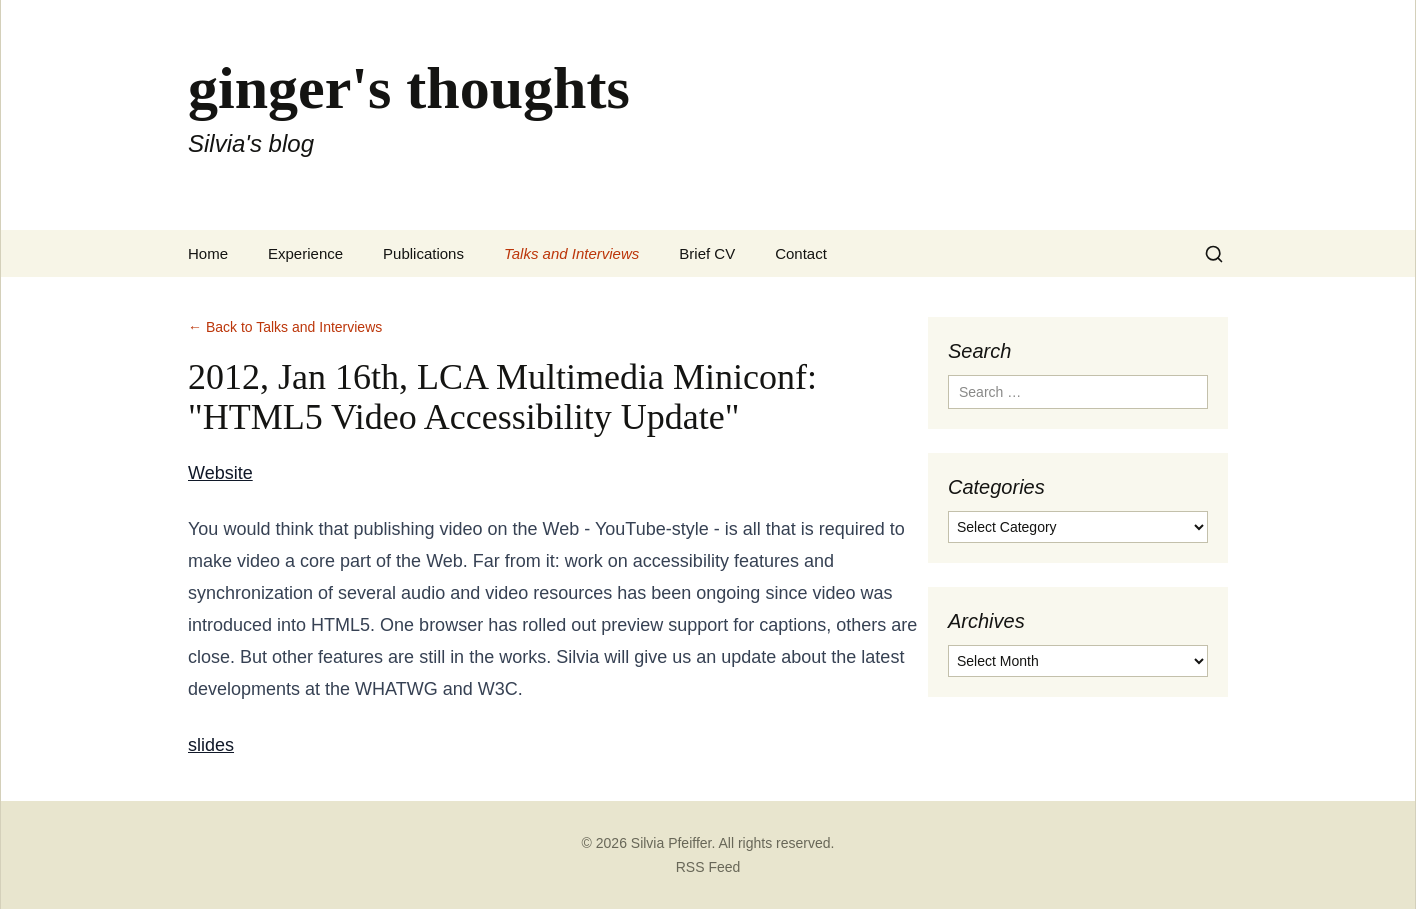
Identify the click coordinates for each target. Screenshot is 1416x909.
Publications (423, 253)
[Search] (1214, 254)
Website (220, 473)
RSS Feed (708, 867)
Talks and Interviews (571, 253)
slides (211, 745)
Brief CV (707, 253)
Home (208, 253)
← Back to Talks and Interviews (285, 327)
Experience (305, 253)
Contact (801, 253)
